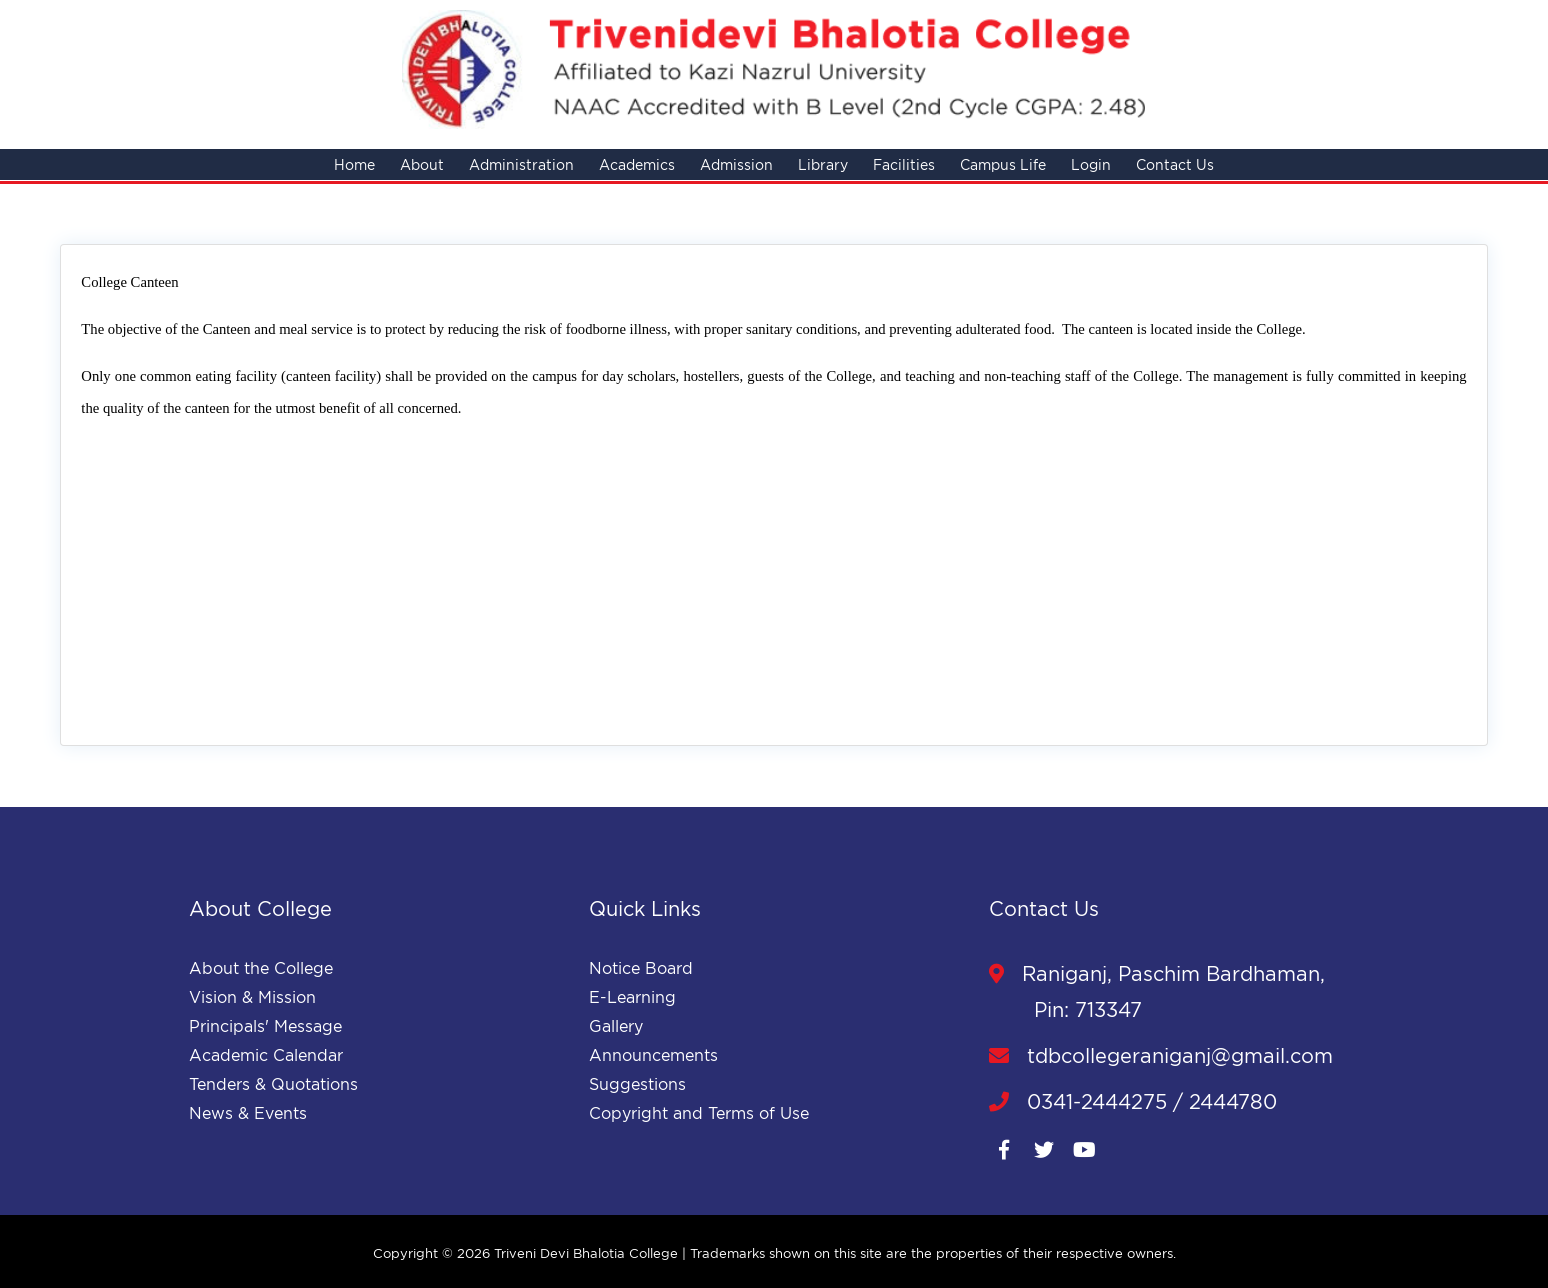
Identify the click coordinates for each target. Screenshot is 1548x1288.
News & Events (248, 1113)
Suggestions (637, 1084)
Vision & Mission (252, 997)
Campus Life (1003, 164)
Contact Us (1175, 164)
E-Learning (632, 997)
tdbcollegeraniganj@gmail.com (1161, 1055)
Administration (521, 164)
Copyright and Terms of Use (699, 1113)
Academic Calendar (266, 1055)
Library (823, 164)
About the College (261, 968)
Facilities (904, 164)
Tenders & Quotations (273, 1084)
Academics (637, 164)
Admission (736, 164)
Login (1091, 164)
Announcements (653, 1055)
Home (354, 164)
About (422, 164)
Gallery (616, 1026)
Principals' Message (265, 1026)
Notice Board (641, 968)
